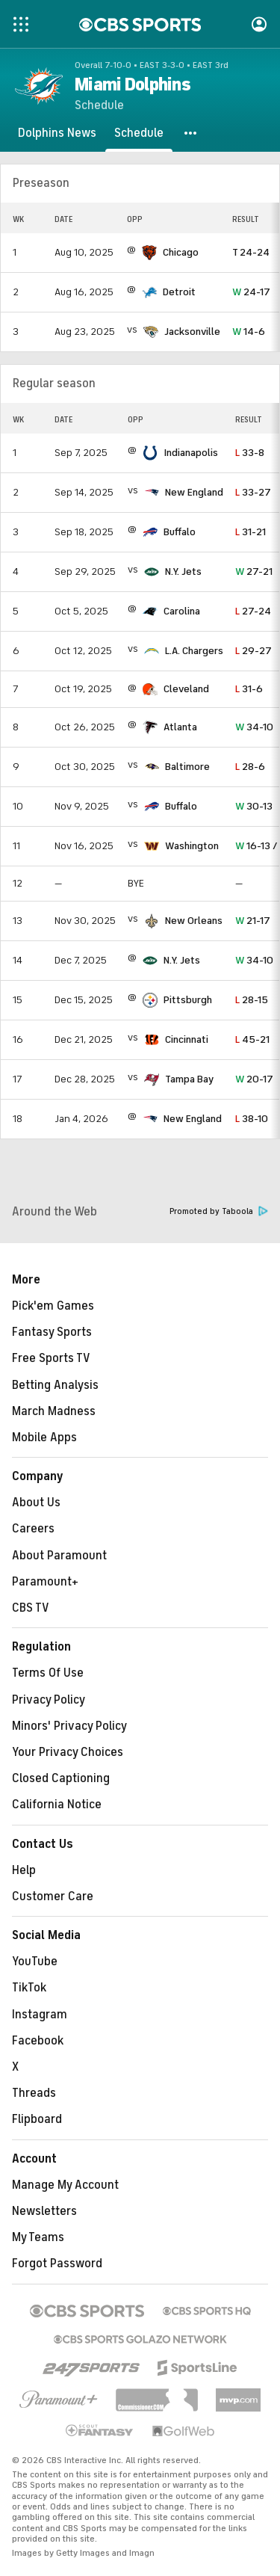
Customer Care (52, 1896)
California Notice (57, 1804)
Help (24, 1870)
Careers (33, 1528)
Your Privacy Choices (67, 1752)
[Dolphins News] (57, 133)
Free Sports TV (51, 1358)
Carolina (182, 611)
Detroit (179, 292)
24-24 (251, 252)
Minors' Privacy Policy (69, 1726)
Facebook (37, 2040)
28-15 (251, 999)
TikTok (29, 1987)
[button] (191, 133)
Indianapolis (191, 452)
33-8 (249, 452)
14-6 (248, 331)
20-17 (254, 1079)
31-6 (249, 688)
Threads (34, 2093)
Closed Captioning (61, 1778)
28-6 (250, 766)
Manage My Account (65, 2185)
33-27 (253, 492)
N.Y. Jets (183, 571)
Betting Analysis (55, 1385)
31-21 (250, 532)
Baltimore (187, 766)
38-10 (251, 1118)
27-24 (253, 611)
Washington (192, 845)
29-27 (253, 650)
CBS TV (30, 1607)
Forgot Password (57, 2263)
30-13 (254, 806)
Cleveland (186, 688)
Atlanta (180, 727)
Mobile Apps (44, 1437)
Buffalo (180, 532)
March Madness (54, 1411)
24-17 (251, 292)
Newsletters (44, 2211)
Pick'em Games (53, 1305)
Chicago (181, 252)
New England (194, 492)
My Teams (38, 2237)
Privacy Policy (48, 1699)
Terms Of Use (48, 1673)
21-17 (252, 920)
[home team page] (149, 252)
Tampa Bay (189, 1079)
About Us (36, 1502)
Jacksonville (192, 331)
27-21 (254, 571)
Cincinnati (186, 1039)
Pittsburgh (188, 999)
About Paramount (59, 1555)
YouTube (34, 1961)
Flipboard (37, 2119)
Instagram (39, 2014)
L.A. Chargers (194, 650)
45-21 (252, 1039)
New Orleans (194, 920)
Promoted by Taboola (218, 1211)
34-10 (254, 727)
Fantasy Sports (52, 1332)
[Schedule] (138, 133)
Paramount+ (45, 1581)
